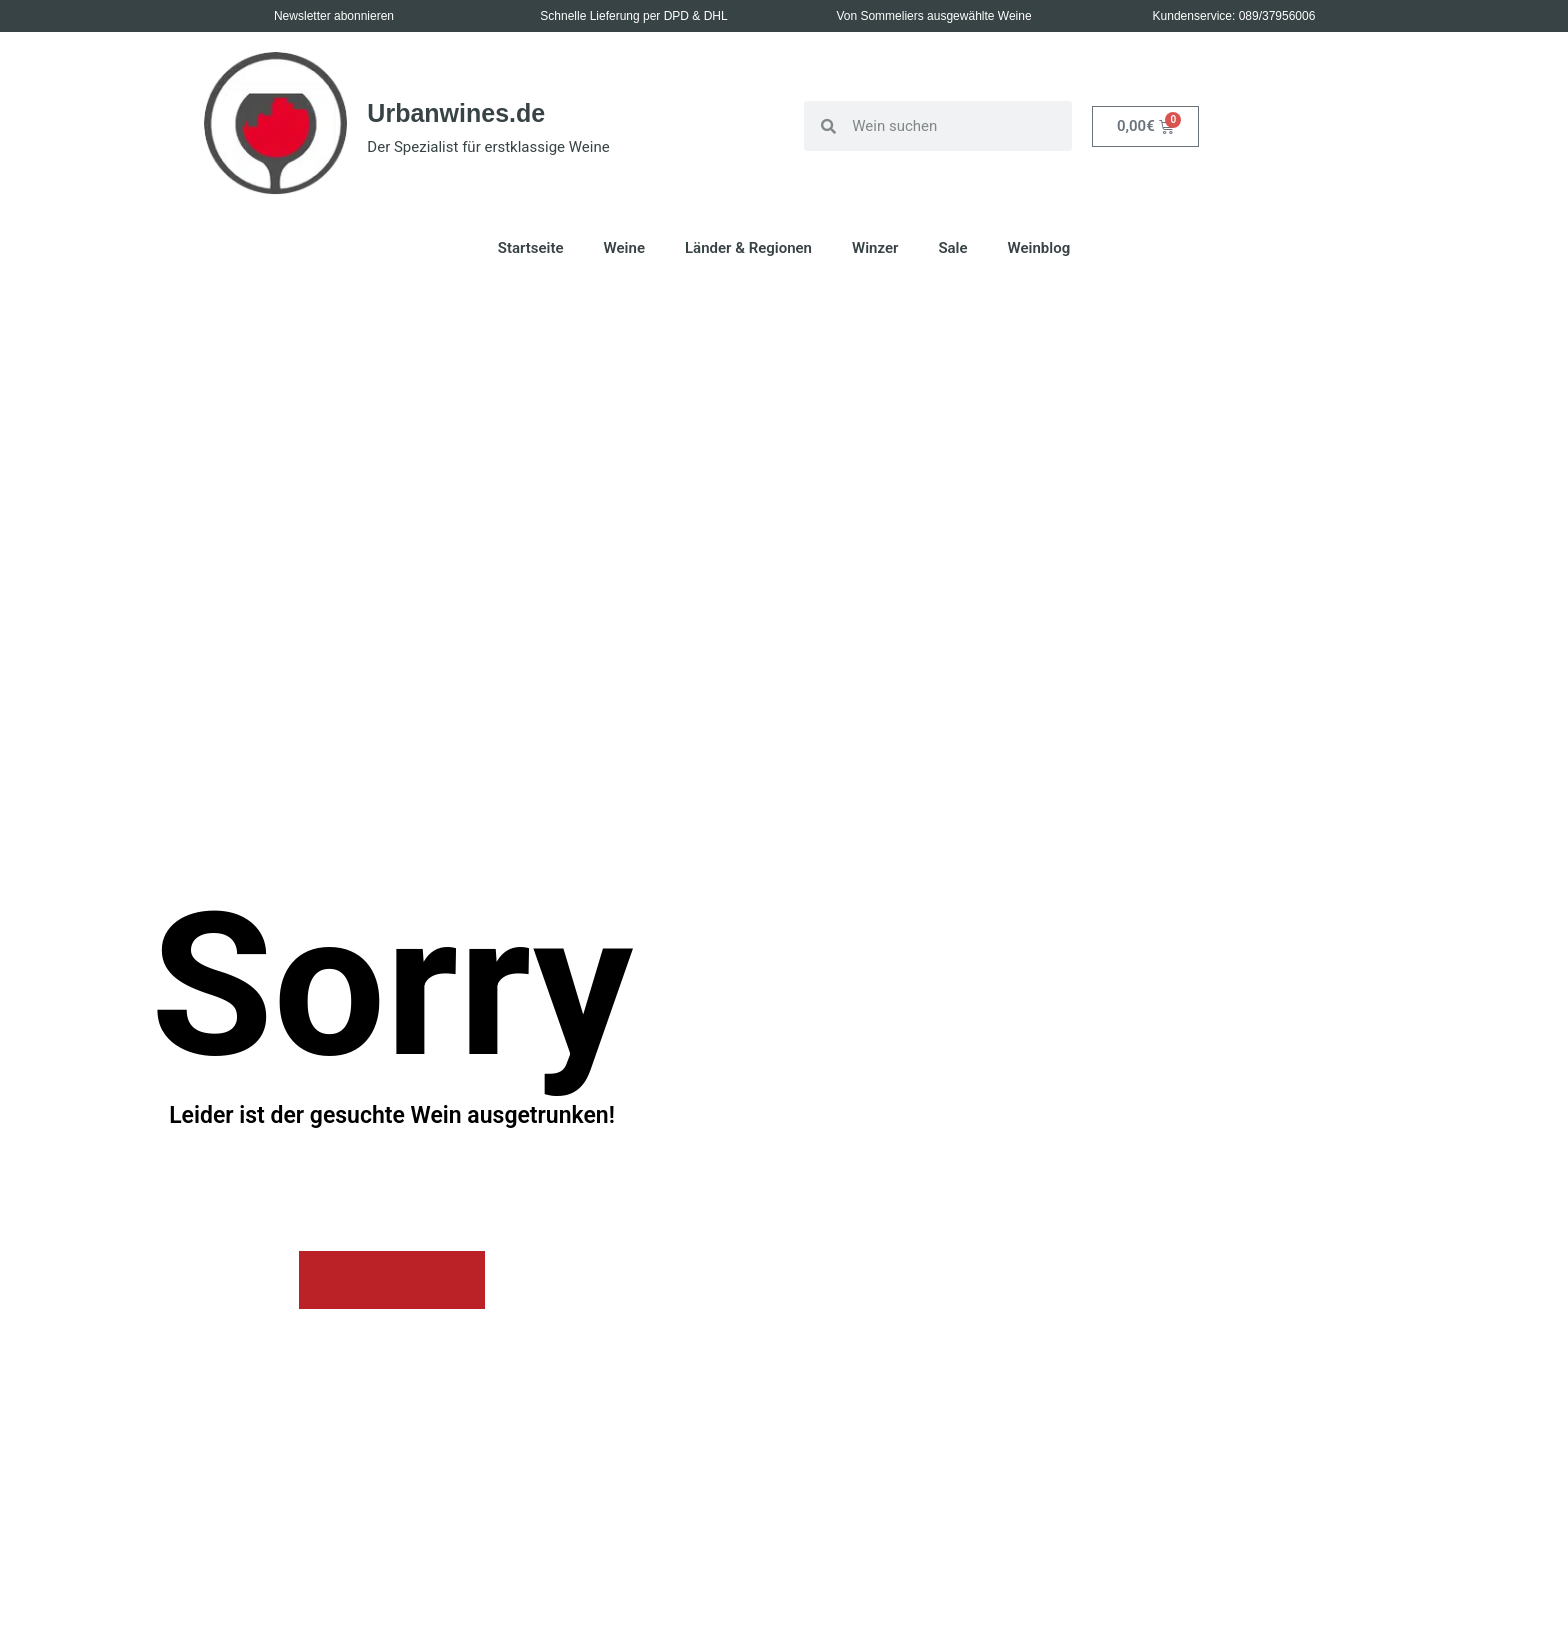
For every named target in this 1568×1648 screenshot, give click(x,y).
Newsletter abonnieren (334, 16)
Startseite (531, 248)
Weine (624, 248)
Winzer (875, 248)
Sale (952, 248)
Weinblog (1039, 248)
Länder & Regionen (748, 248)
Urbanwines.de (456, 113)
